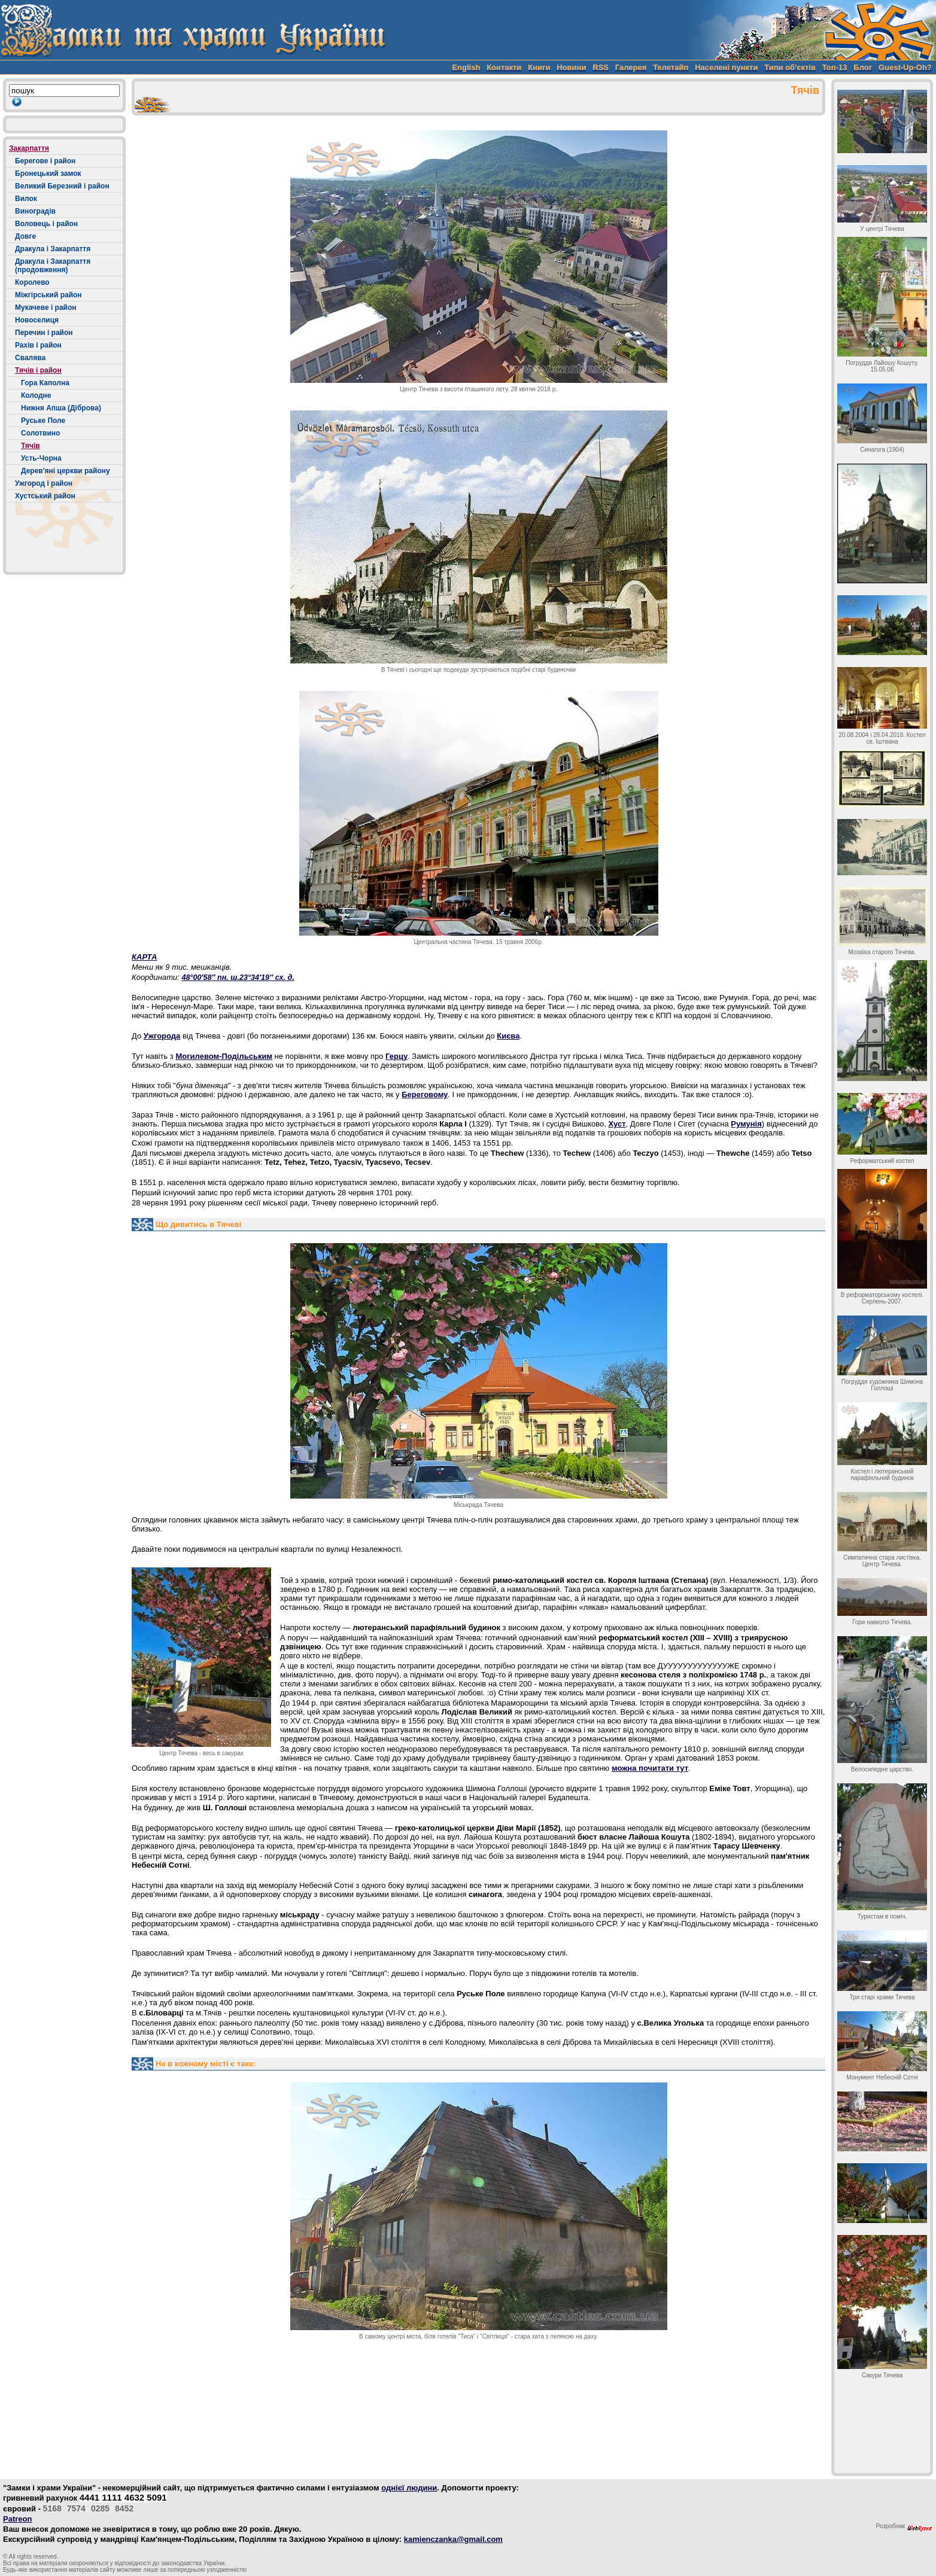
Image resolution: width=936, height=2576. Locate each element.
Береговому (425, 1094)
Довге (25, 236)
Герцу (396, 1056)
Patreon (17, 2518)
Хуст (617, 1123)
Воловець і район (46, 224)
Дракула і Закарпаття (52, 249)
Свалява (30, 358)
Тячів (30, 445)
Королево (32, 282)
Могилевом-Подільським (223, 1056)
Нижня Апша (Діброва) (61, 408)
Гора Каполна (45, 383)
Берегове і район (45, 161)
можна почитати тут (650, 1768)
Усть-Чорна (41, 458)
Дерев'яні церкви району (65, 471)
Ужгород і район (43, 483)
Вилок (26, 198)
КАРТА (144, 956)
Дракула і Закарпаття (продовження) (52, 265)
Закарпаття (29, 148)
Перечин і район (44, 332)
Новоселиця (37, 320)
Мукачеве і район (46, 307)
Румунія (746, 1123)
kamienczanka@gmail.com (453, 2539)
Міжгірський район (48, 295)
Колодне (36, 395)
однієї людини (409, 2487)
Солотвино (40, 433)
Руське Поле (43, 420)
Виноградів (35, 211)
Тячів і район (38, 370)
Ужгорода (162, 1035)
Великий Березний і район (62, 186)
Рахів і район (38, 345)
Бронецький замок (48, 173)
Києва (508, 1035)
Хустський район (45, 496)
